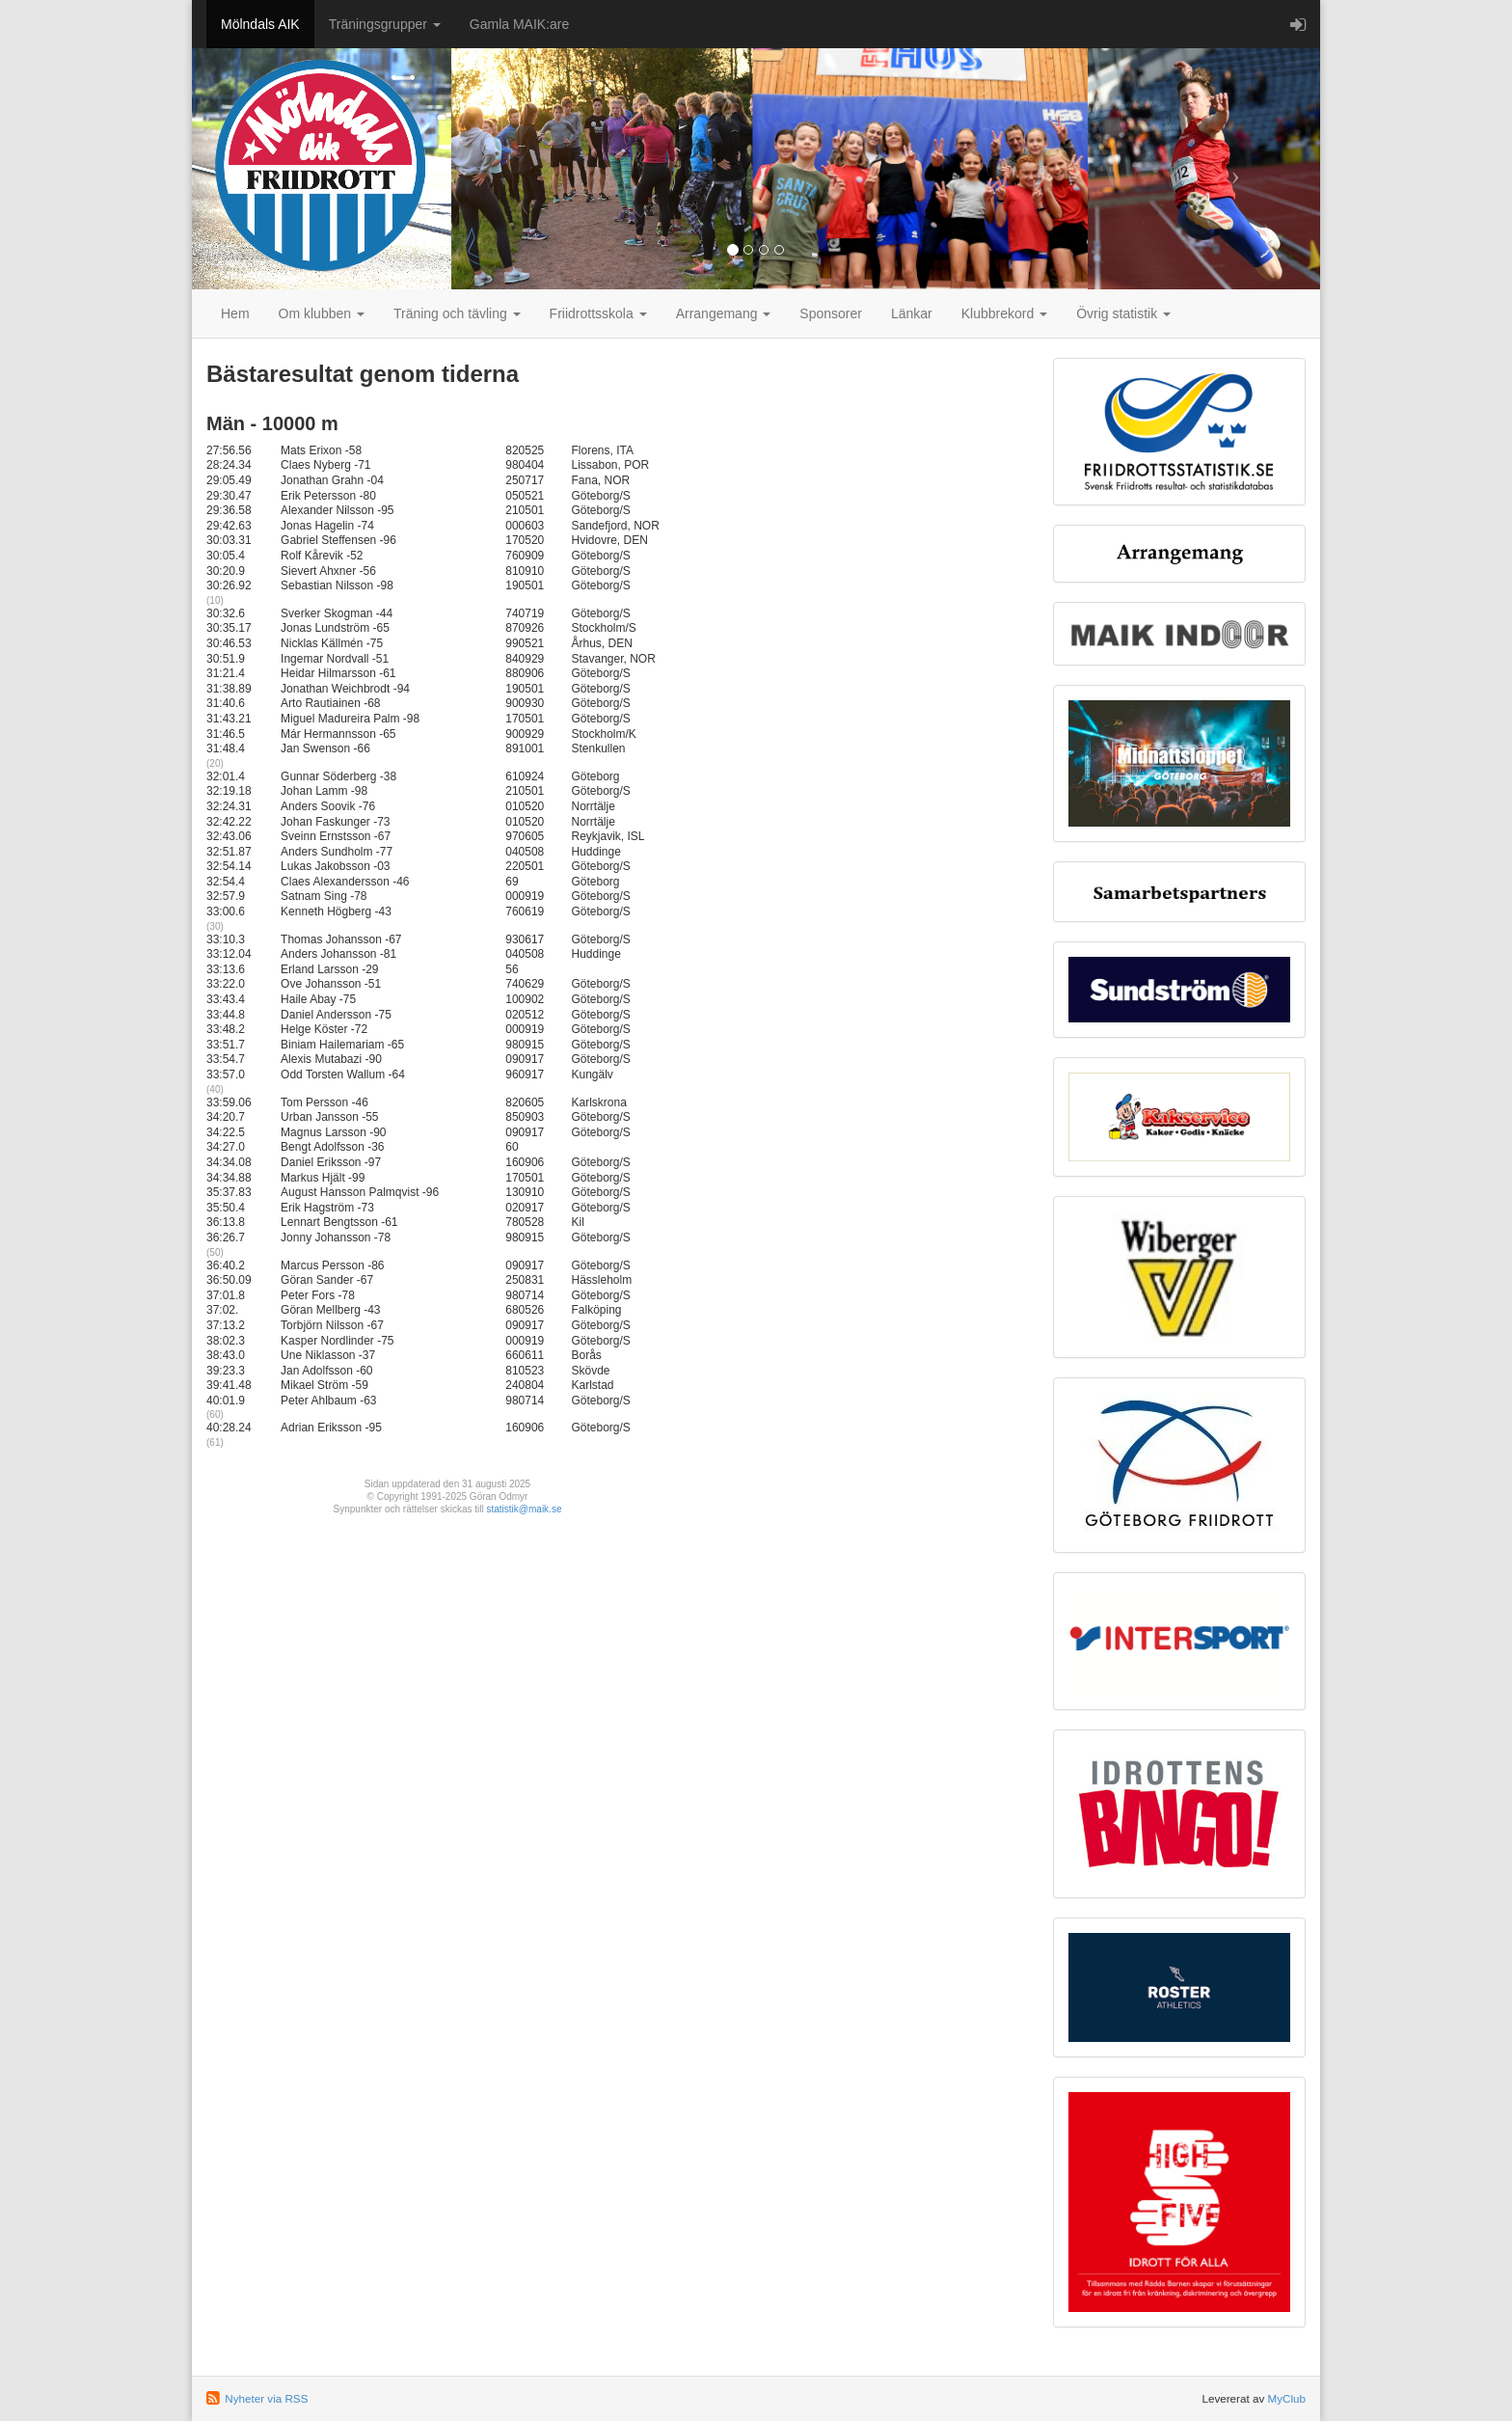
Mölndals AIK (260, 24)
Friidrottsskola (598, 313)
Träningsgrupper (385, 24)
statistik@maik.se (524, 1509)
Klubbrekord (1004, 313)
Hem (235, 313)
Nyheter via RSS (266, 2398)
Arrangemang (723, 313)
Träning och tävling (457, 313)
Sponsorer (830, 313)
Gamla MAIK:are (519, 24)
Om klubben (321, 313)
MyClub (1286, 2398)
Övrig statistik (1123, 313)
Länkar (911, 313)
